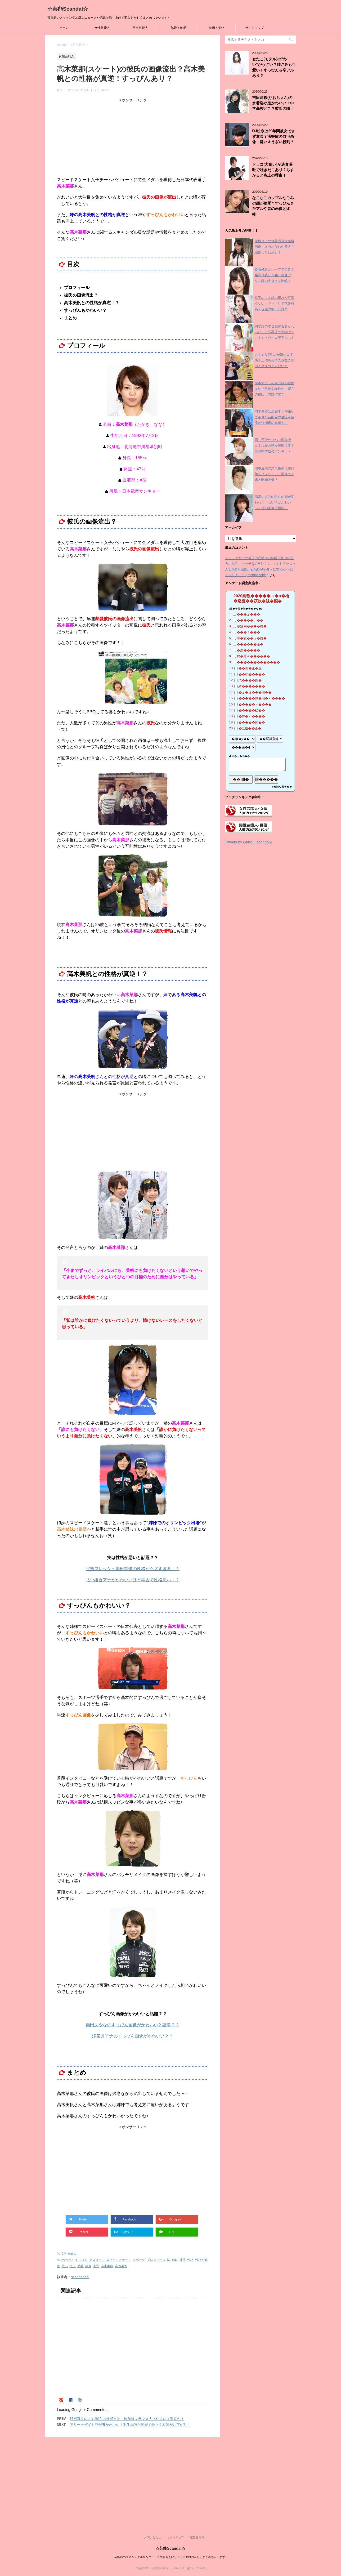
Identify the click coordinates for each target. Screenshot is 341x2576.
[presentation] (61, 2399)
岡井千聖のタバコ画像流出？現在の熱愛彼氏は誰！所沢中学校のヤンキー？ (274, 445)
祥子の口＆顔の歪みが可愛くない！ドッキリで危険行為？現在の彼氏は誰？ (274, 303)
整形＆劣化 (216, 28)
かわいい (67, 2260)
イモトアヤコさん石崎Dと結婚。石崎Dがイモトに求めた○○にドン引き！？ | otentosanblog (260, 569)
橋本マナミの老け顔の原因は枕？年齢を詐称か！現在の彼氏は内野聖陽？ (274, 388)
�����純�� (251, 722)
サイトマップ (254, 28)
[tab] (62, 2399)
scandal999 (80, 2277)
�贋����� (248, 650)
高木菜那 (121, 2266)
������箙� (250, 644)
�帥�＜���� (251, 716)
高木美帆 (107, 2266)
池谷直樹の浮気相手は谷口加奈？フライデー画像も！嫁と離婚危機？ (274, 473)
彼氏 (182, 2260)
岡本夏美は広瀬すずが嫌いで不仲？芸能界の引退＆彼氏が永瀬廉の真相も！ (274, 417)
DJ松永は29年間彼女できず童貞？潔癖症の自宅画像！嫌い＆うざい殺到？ (273, 136)
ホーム (64, 28)
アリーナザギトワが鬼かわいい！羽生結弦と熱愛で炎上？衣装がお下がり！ (130, 2425)
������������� (258, 662)
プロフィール (156, 2260)
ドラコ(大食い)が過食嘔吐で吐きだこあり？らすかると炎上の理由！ (273, 170)
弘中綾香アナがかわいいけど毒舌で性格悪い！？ (132, 1580)
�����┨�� (250, 620)
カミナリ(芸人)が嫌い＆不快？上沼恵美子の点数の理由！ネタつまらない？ (274, 360)
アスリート (97, 2260)
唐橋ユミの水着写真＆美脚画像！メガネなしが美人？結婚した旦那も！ (274, 246)
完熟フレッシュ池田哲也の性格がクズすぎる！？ (132, 1568)
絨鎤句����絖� (252, 626)
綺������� (251, 686)
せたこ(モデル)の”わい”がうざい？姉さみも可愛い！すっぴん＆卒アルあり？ (274, 67)
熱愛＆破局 (178, 28)
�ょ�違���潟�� (255, 692)
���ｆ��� (248, 632)
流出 (72, 2266)
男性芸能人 (140, 28)
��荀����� (251, 674)
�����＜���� (255, 704)
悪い (65, 2266)
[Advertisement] (132, 141)
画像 (88, 2266)
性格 (190, 2260)
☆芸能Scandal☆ (67, 9)
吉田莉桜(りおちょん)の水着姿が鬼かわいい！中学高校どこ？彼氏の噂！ (273, 103)
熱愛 (80, 2266)
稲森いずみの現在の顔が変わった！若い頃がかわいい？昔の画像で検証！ (274, 502)
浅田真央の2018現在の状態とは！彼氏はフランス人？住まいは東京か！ (127, 2419)
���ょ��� (248, 614)
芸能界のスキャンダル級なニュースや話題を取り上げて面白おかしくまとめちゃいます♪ (170, 2473)
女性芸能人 (102, 28)
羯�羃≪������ (253, 656)
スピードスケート (118, 2260)
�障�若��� (283, 786)
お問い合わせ (152, 2453)
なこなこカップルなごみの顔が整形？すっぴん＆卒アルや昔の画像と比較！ (273, 206)
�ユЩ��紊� (249, 728)
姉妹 (175, 2260)
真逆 (96, 2266)
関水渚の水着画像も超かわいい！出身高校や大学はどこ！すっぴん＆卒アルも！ (274, 331)
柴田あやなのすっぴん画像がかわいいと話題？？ (132, 2025)
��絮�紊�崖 (250, 668)
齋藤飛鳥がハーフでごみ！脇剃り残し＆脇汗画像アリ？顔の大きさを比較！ (274, 275)
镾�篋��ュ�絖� (252, 638)
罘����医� (250, 680)
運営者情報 (197, 2453)
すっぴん (81, 2260)
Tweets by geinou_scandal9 (248, 842)
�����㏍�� (251, 710)
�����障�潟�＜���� (261, 698)
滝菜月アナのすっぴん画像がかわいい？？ (132, 2036)
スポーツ (139, 2260)
